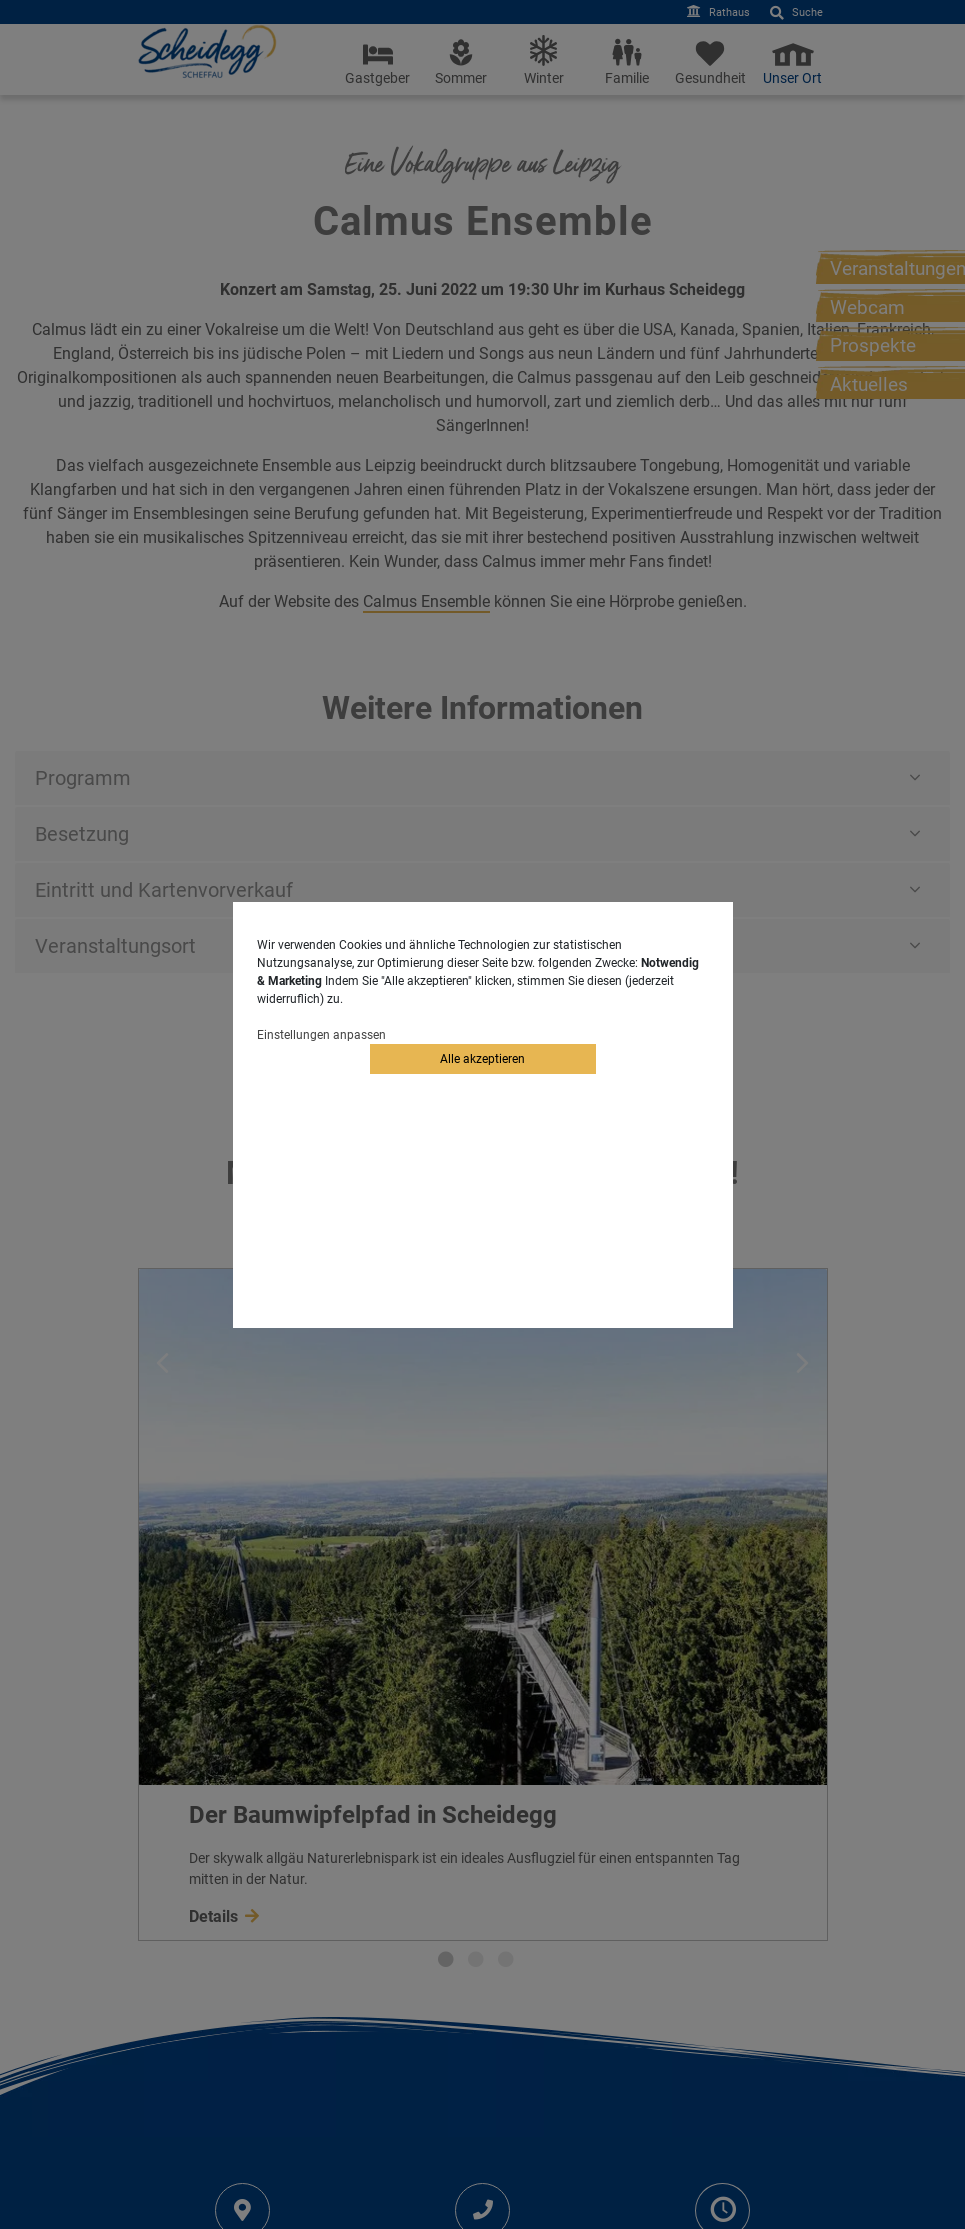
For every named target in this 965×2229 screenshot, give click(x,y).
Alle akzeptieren (482, 1059)
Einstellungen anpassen (321, 1035)
